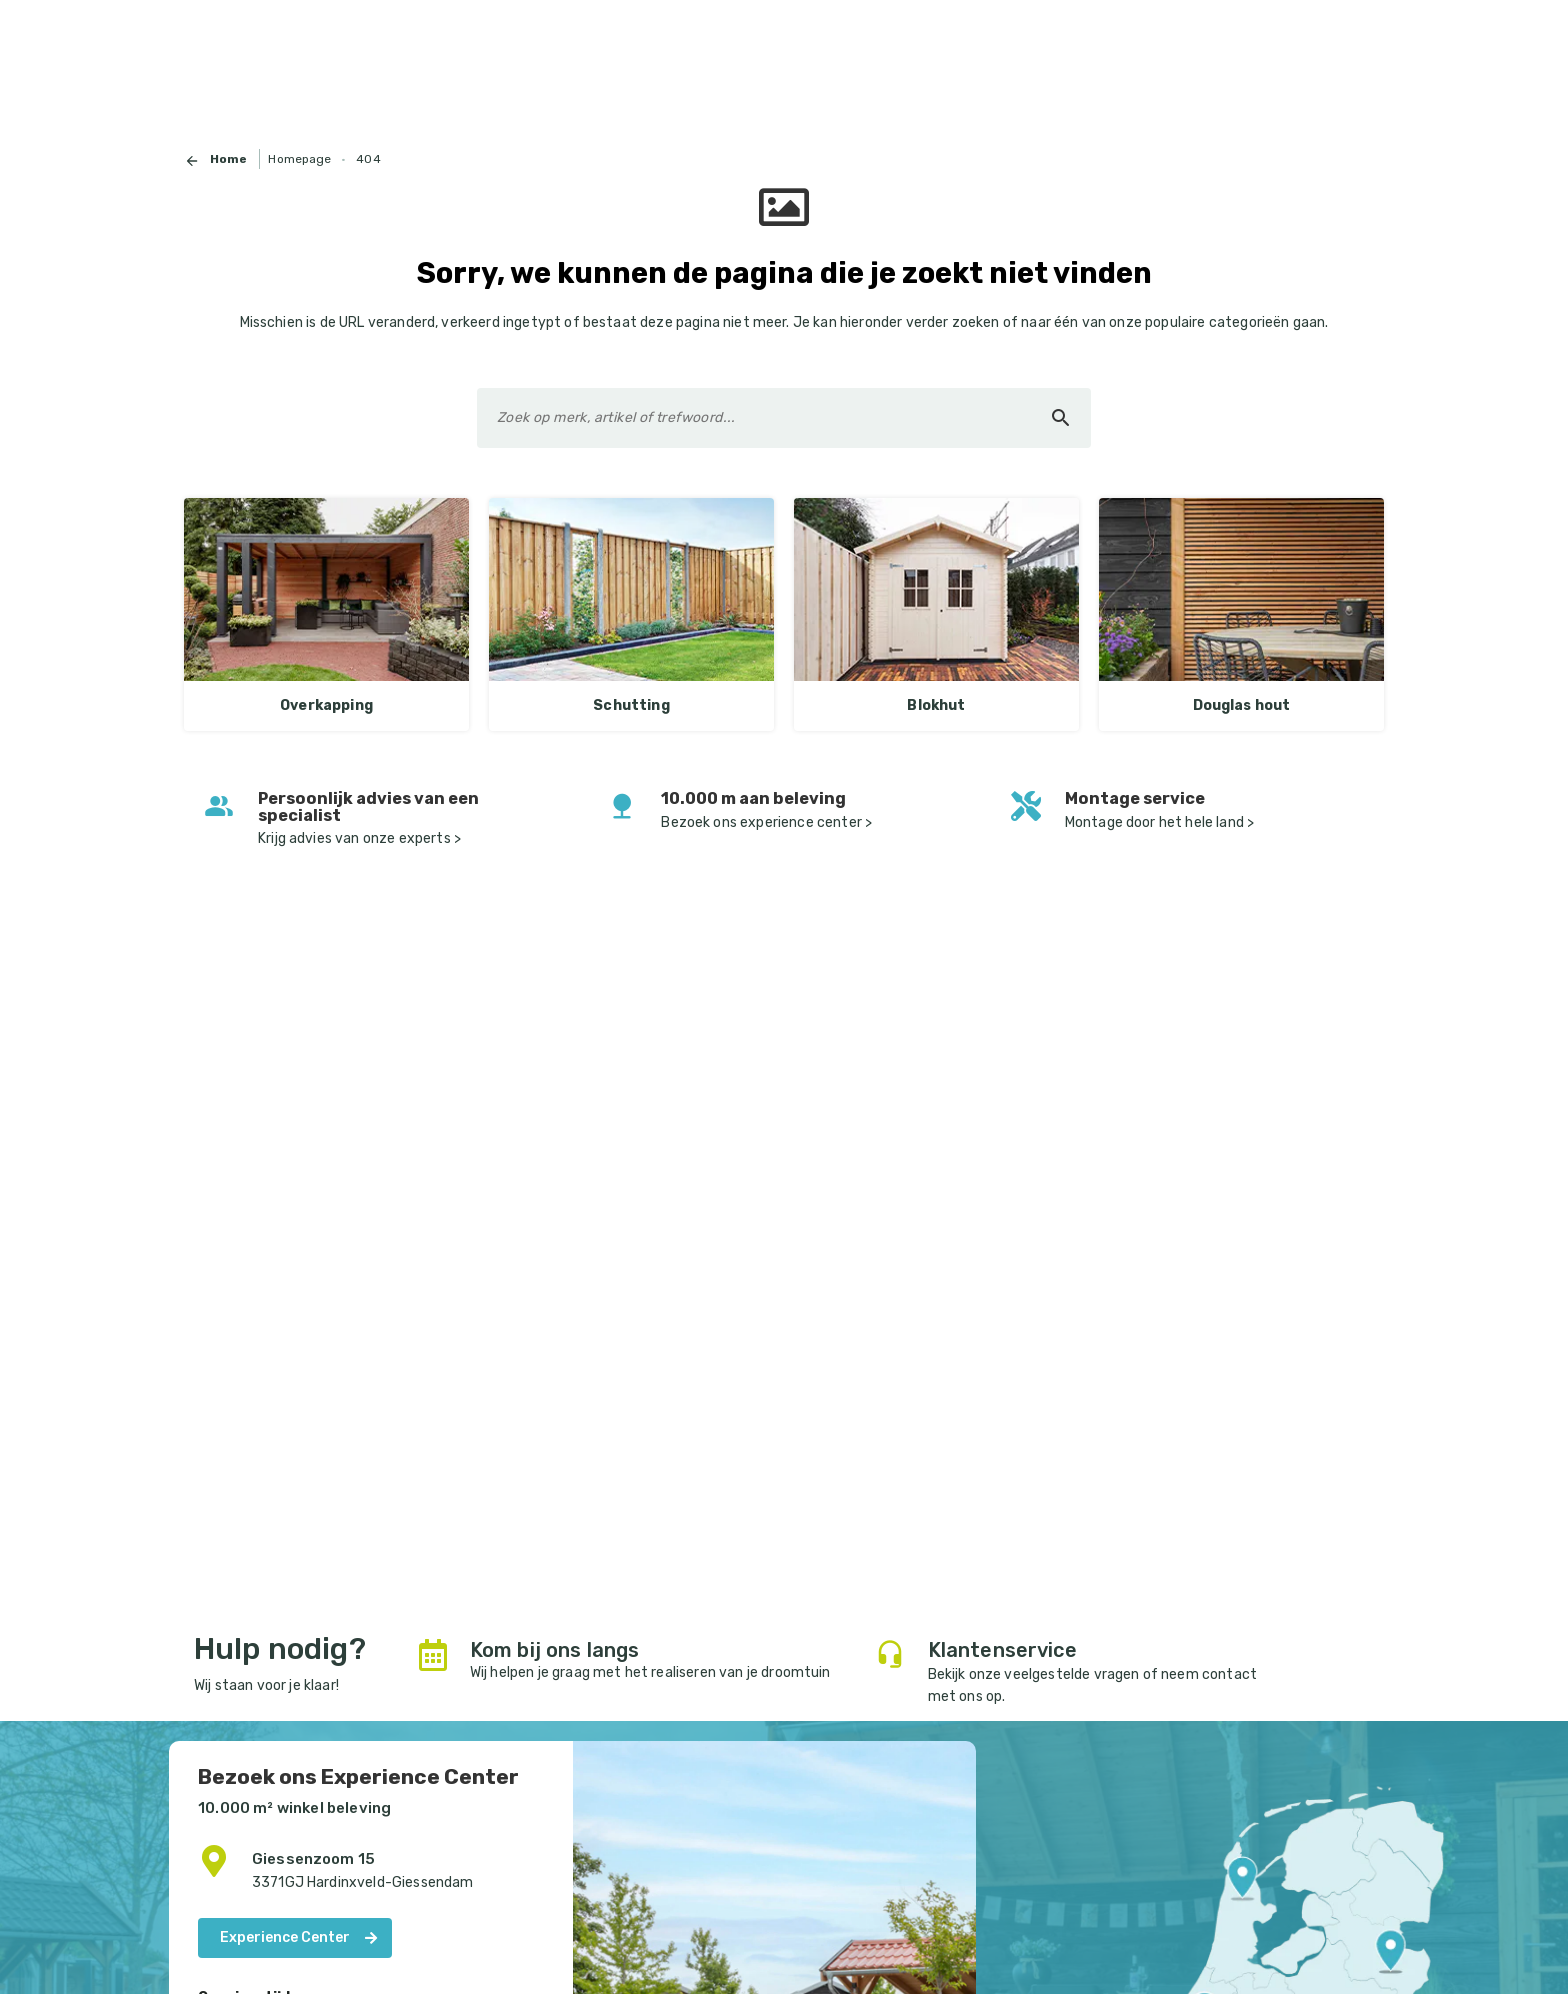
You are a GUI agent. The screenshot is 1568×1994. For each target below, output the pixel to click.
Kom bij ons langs (555, 1650)
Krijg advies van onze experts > (361, 838)
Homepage (299, 159)
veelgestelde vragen (1071, 1674)
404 (368, 159)
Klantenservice (1002, 1650)
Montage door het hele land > (1161, 822)
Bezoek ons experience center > (766, 822)
